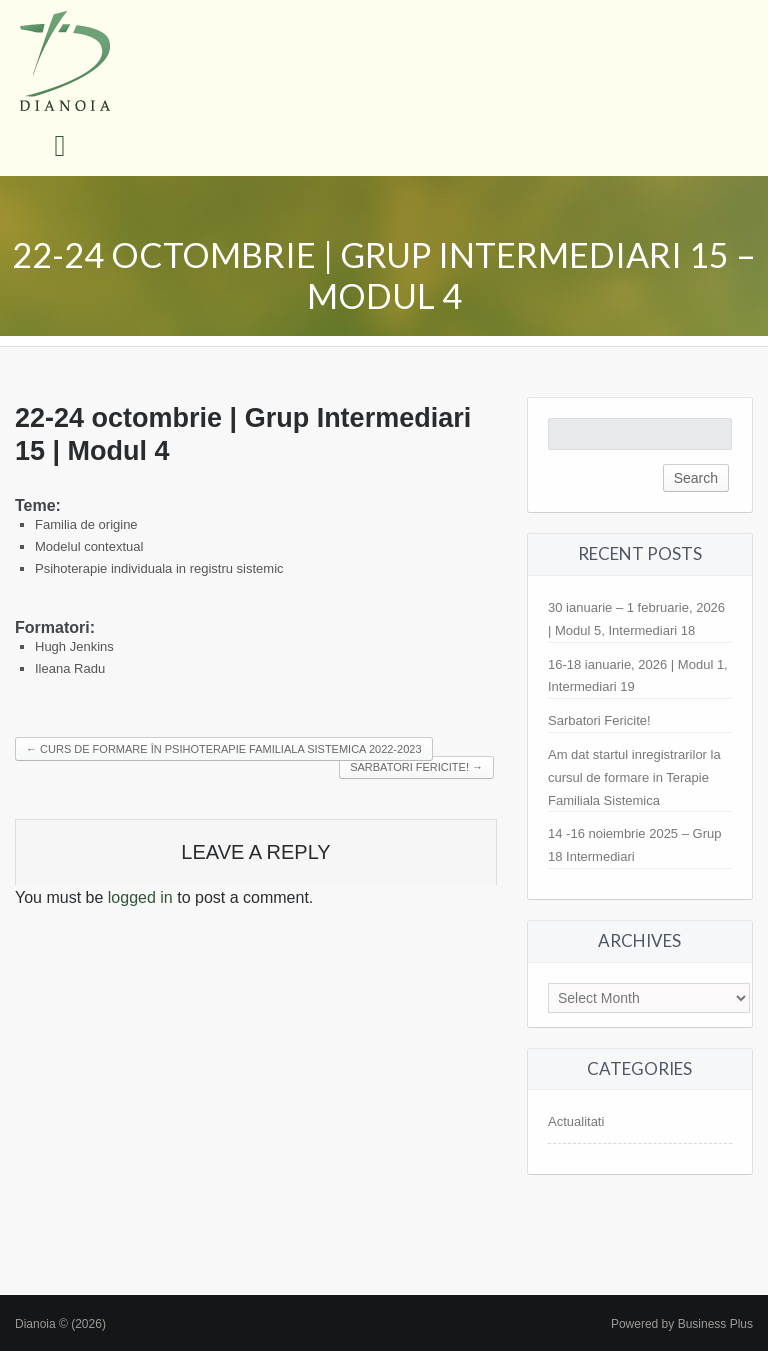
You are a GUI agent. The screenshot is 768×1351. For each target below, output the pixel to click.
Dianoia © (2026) (60, 1324)
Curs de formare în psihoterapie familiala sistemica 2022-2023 (224, 749)
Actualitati (576, 1121)
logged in (140, 897)
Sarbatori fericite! (416, 767)
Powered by (682, 1324)
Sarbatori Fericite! (599, 720)
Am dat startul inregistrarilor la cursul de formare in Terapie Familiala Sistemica (634, 777)
